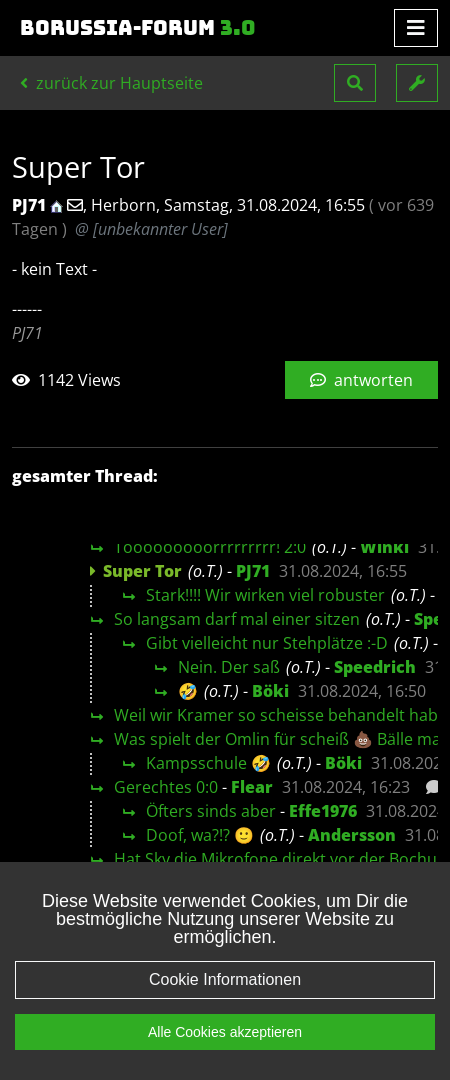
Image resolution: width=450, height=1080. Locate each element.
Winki (384, 547)
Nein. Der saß (229, 667)
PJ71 (253, 571)
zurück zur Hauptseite (111, 83)
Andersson (352, 835)
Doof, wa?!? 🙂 (200, 835)
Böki (270, 691)
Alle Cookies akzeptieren (225, 1032)
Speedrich (375, 667)
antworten (361, 380)
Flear (252, 787)
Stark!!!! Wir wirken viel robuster (265, 595)
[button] (355, 83)
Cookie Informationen (225, 979)
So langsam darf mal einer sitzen (237, 619)
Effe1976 (323, 811)
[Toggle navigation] (416, 28)
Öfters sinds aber (211, 811)
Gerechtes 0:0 (166, 787)
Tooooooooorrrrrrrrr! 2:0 (210, 547)
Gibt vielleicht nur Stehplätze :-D (267, 643)
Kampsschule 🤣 (208, 763)
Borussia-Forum (138, 28)
